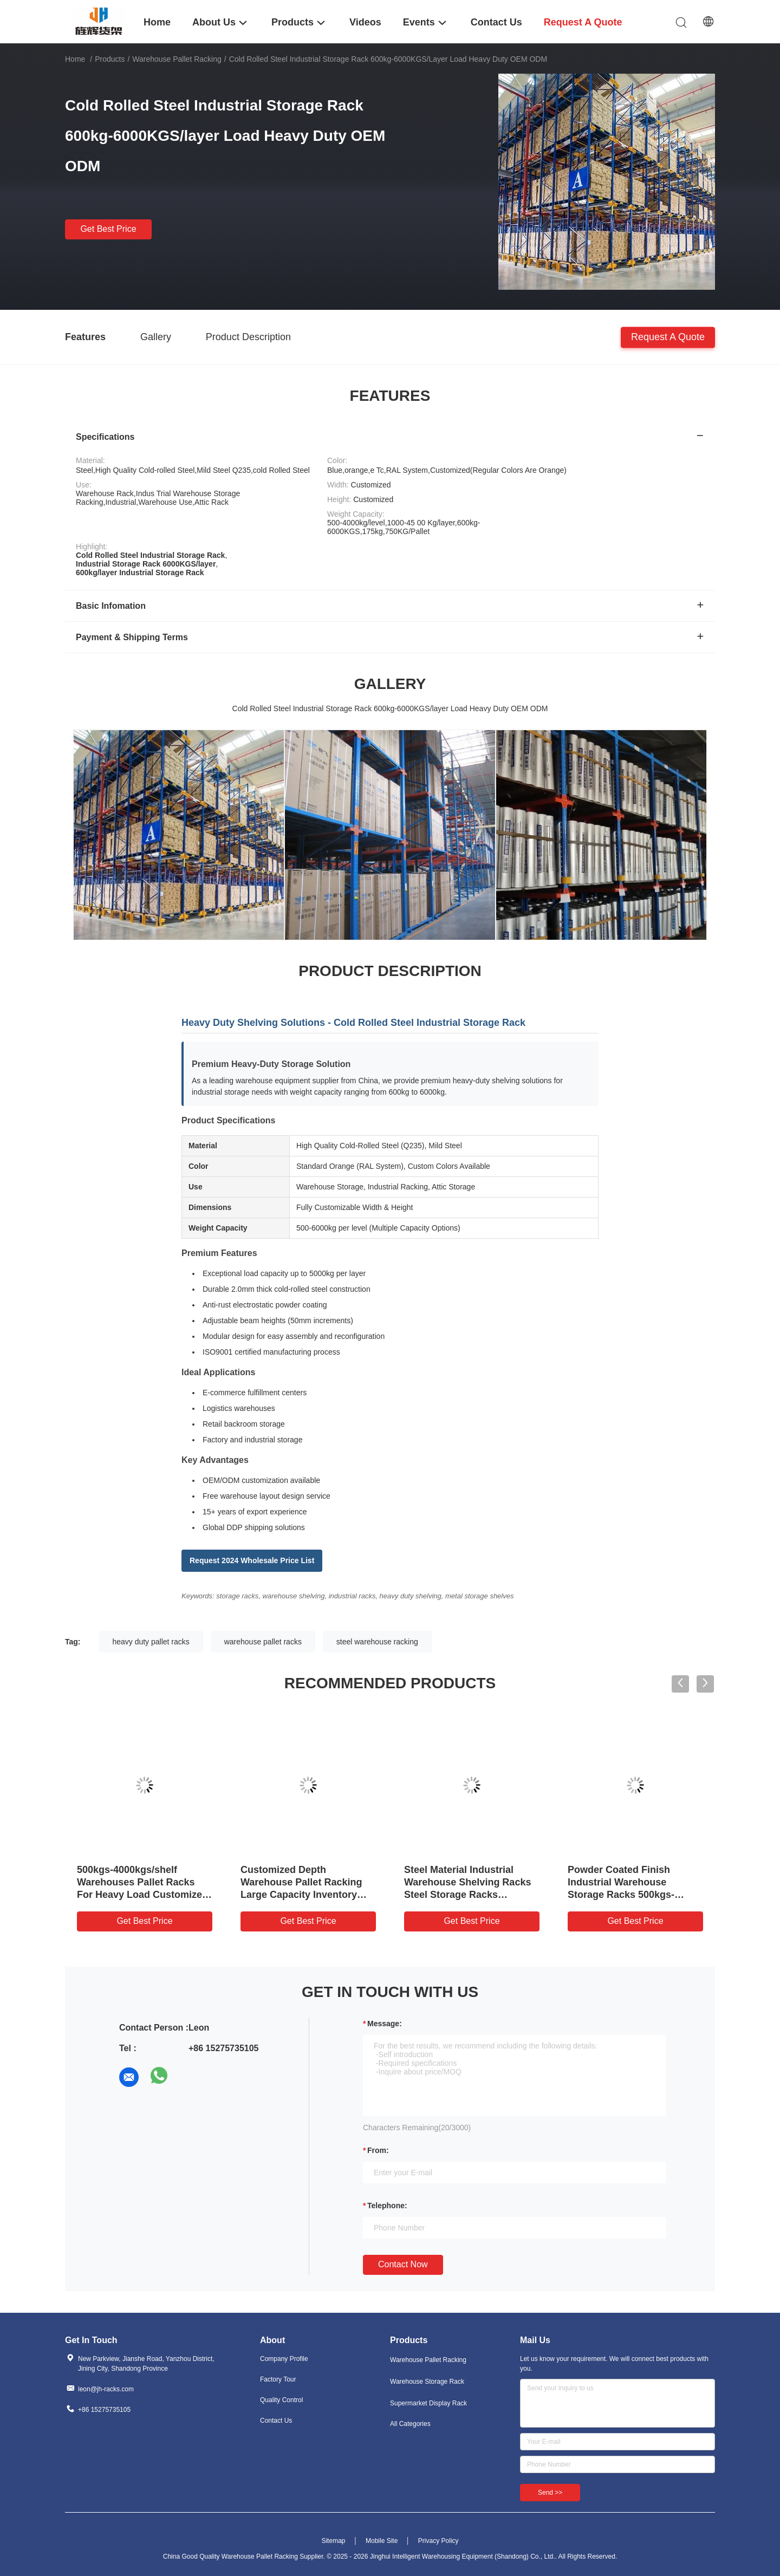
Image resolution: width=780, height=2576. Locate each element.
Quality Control (281, 2400)
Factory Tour (278, 2379)
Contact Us (276, 2420)
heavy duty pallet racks (150, 1641)
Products (110, 59)
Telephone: (387, 2205)
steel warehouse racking (377, 1641)
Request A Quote (668, 336)
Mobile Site (382, 2541)
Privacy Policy (438, 2541)
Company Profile (284, 2359)
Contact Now (403, 2264)
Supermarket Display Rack (428, 2403)
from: (378, 2150)
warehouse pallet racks (263, 1641)
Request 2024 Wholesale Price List (252, 1560)
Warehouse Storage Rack (427, 2381)
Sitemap (333, 2541)
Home (75, 59)
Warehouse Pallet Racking (176, 59)
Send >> (550, 2492)
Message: (384, 2023)
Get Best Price (108, 228)
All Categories (410, 2424)
